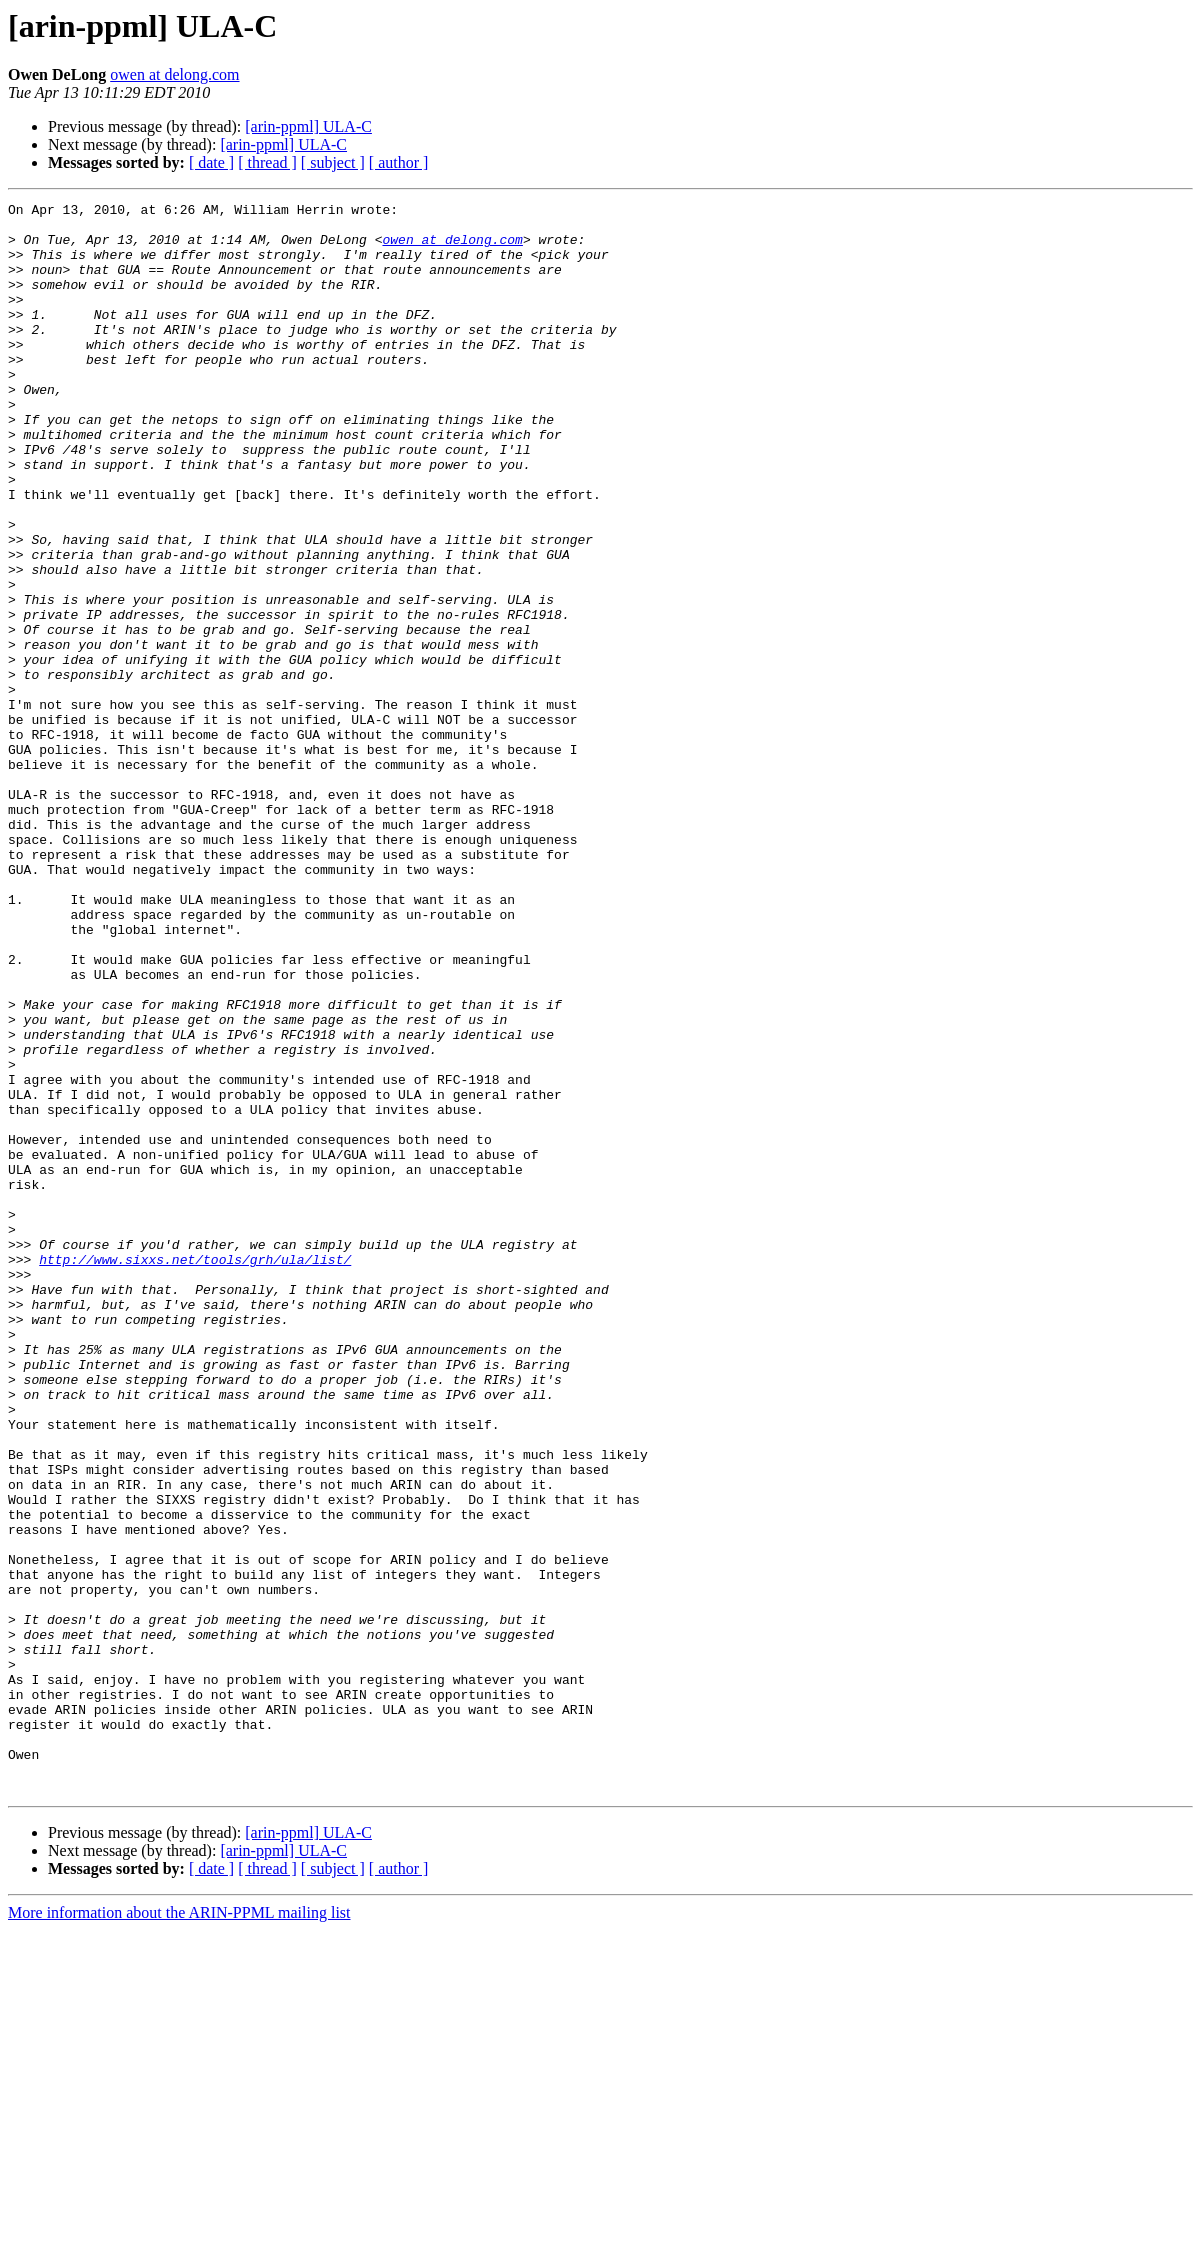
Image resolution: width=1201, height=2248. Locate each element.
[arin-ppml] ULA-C (308, 126)
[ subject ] (333, 162)
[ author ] (399, 162)
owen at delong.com (174, 74)
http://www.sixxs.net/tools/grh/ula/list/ (195, 1472)
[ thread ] (267, 162)
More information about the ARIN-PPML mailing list (179, 2230)
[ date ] (211, 162)
